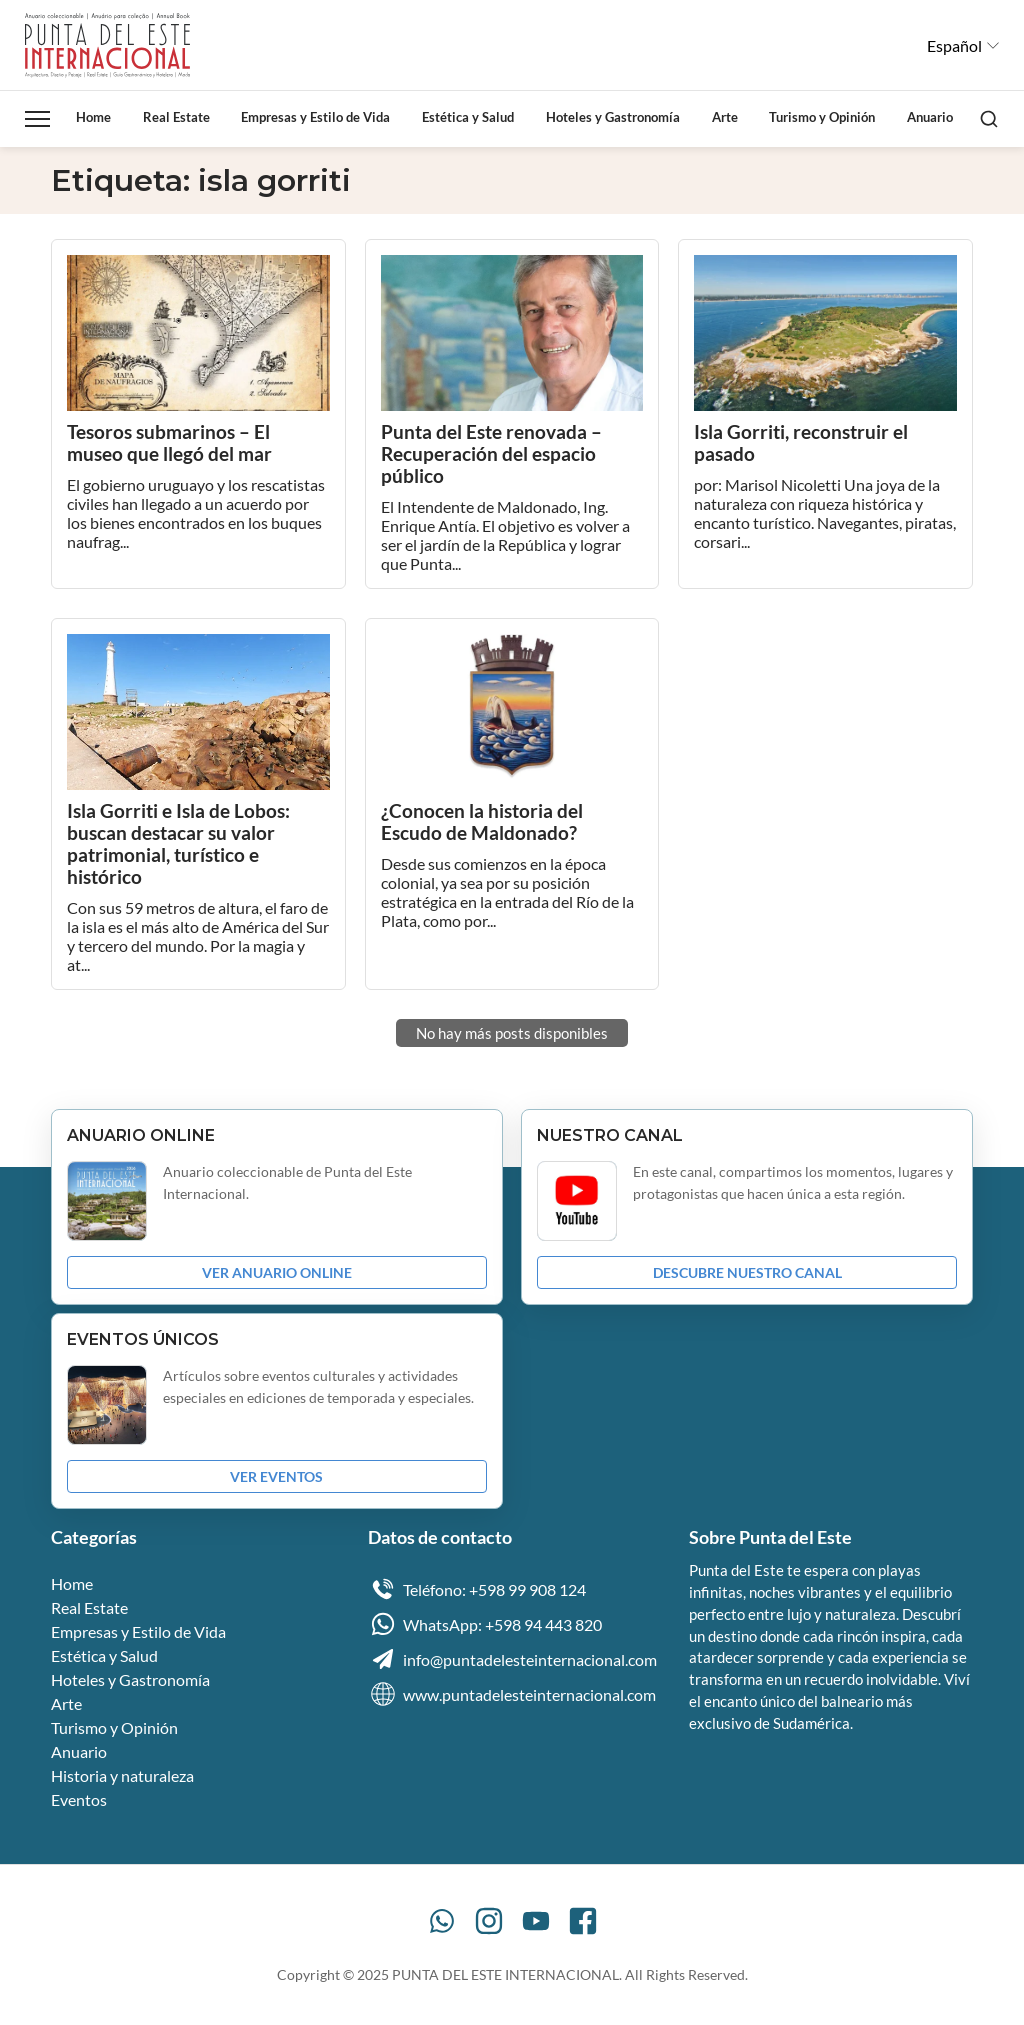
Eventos (79, 1801)
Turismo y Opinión (822, 117)
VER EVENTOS (276, 1478)
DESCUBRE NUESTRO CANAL (747, 1274)
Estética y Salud (468, 117)
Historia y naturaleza (122, 1777)
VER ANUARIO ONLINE (277, 1274)
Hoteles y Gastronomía (613, 117)
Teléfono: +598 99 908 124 (477, 1591)
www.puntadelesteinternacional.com (512, 1696)
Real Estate (176, 117)
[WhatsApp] (442, 1923)
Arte (725, 117)
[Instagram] (489, 1923)
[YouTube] (536, 1923)
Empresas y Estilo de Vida (315, 117)
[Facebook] (583, 1923)
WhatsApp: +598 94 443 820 (485, 1626)
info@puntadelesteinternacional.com (512, 1661)
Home (93, 117)
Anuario (930, 117)
